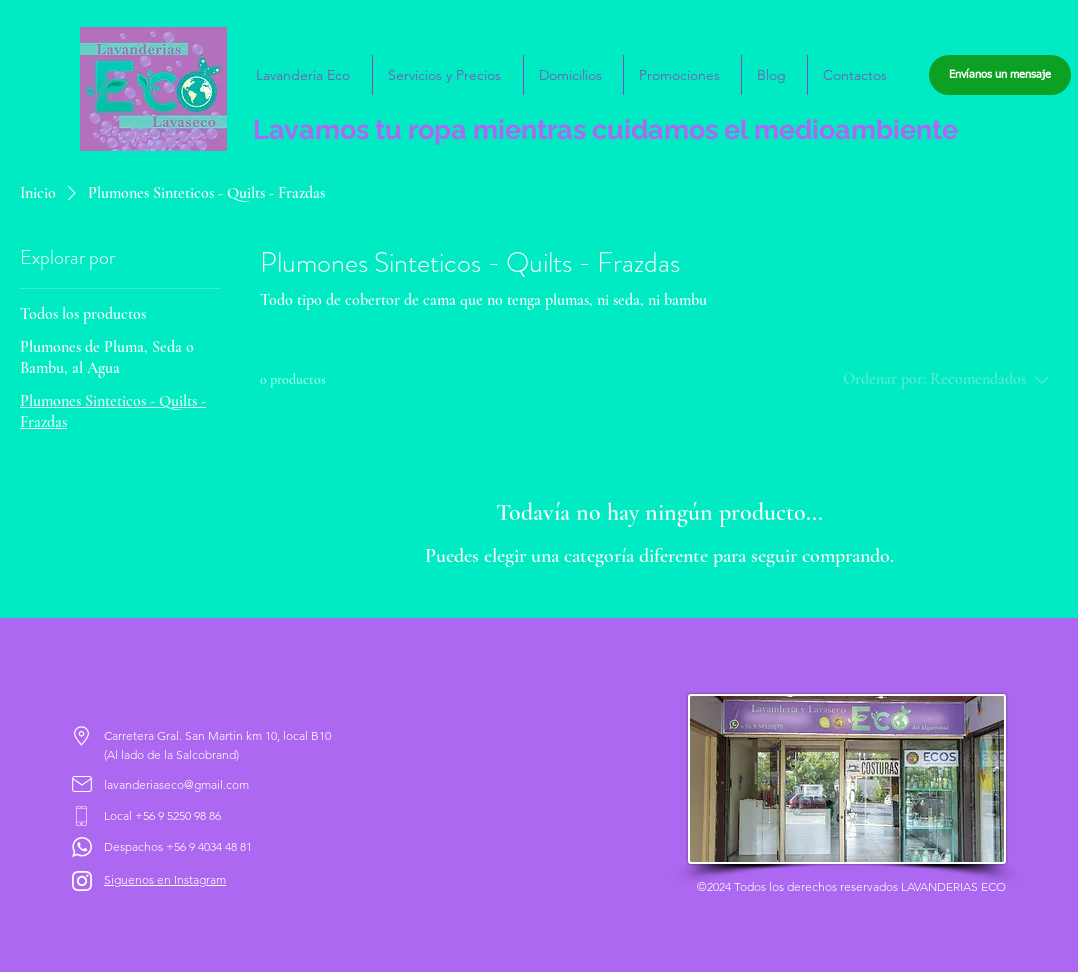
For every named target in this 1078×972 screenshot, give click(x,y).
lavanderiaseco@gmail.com (176, 784)
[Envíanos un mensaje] (1000, 75)
